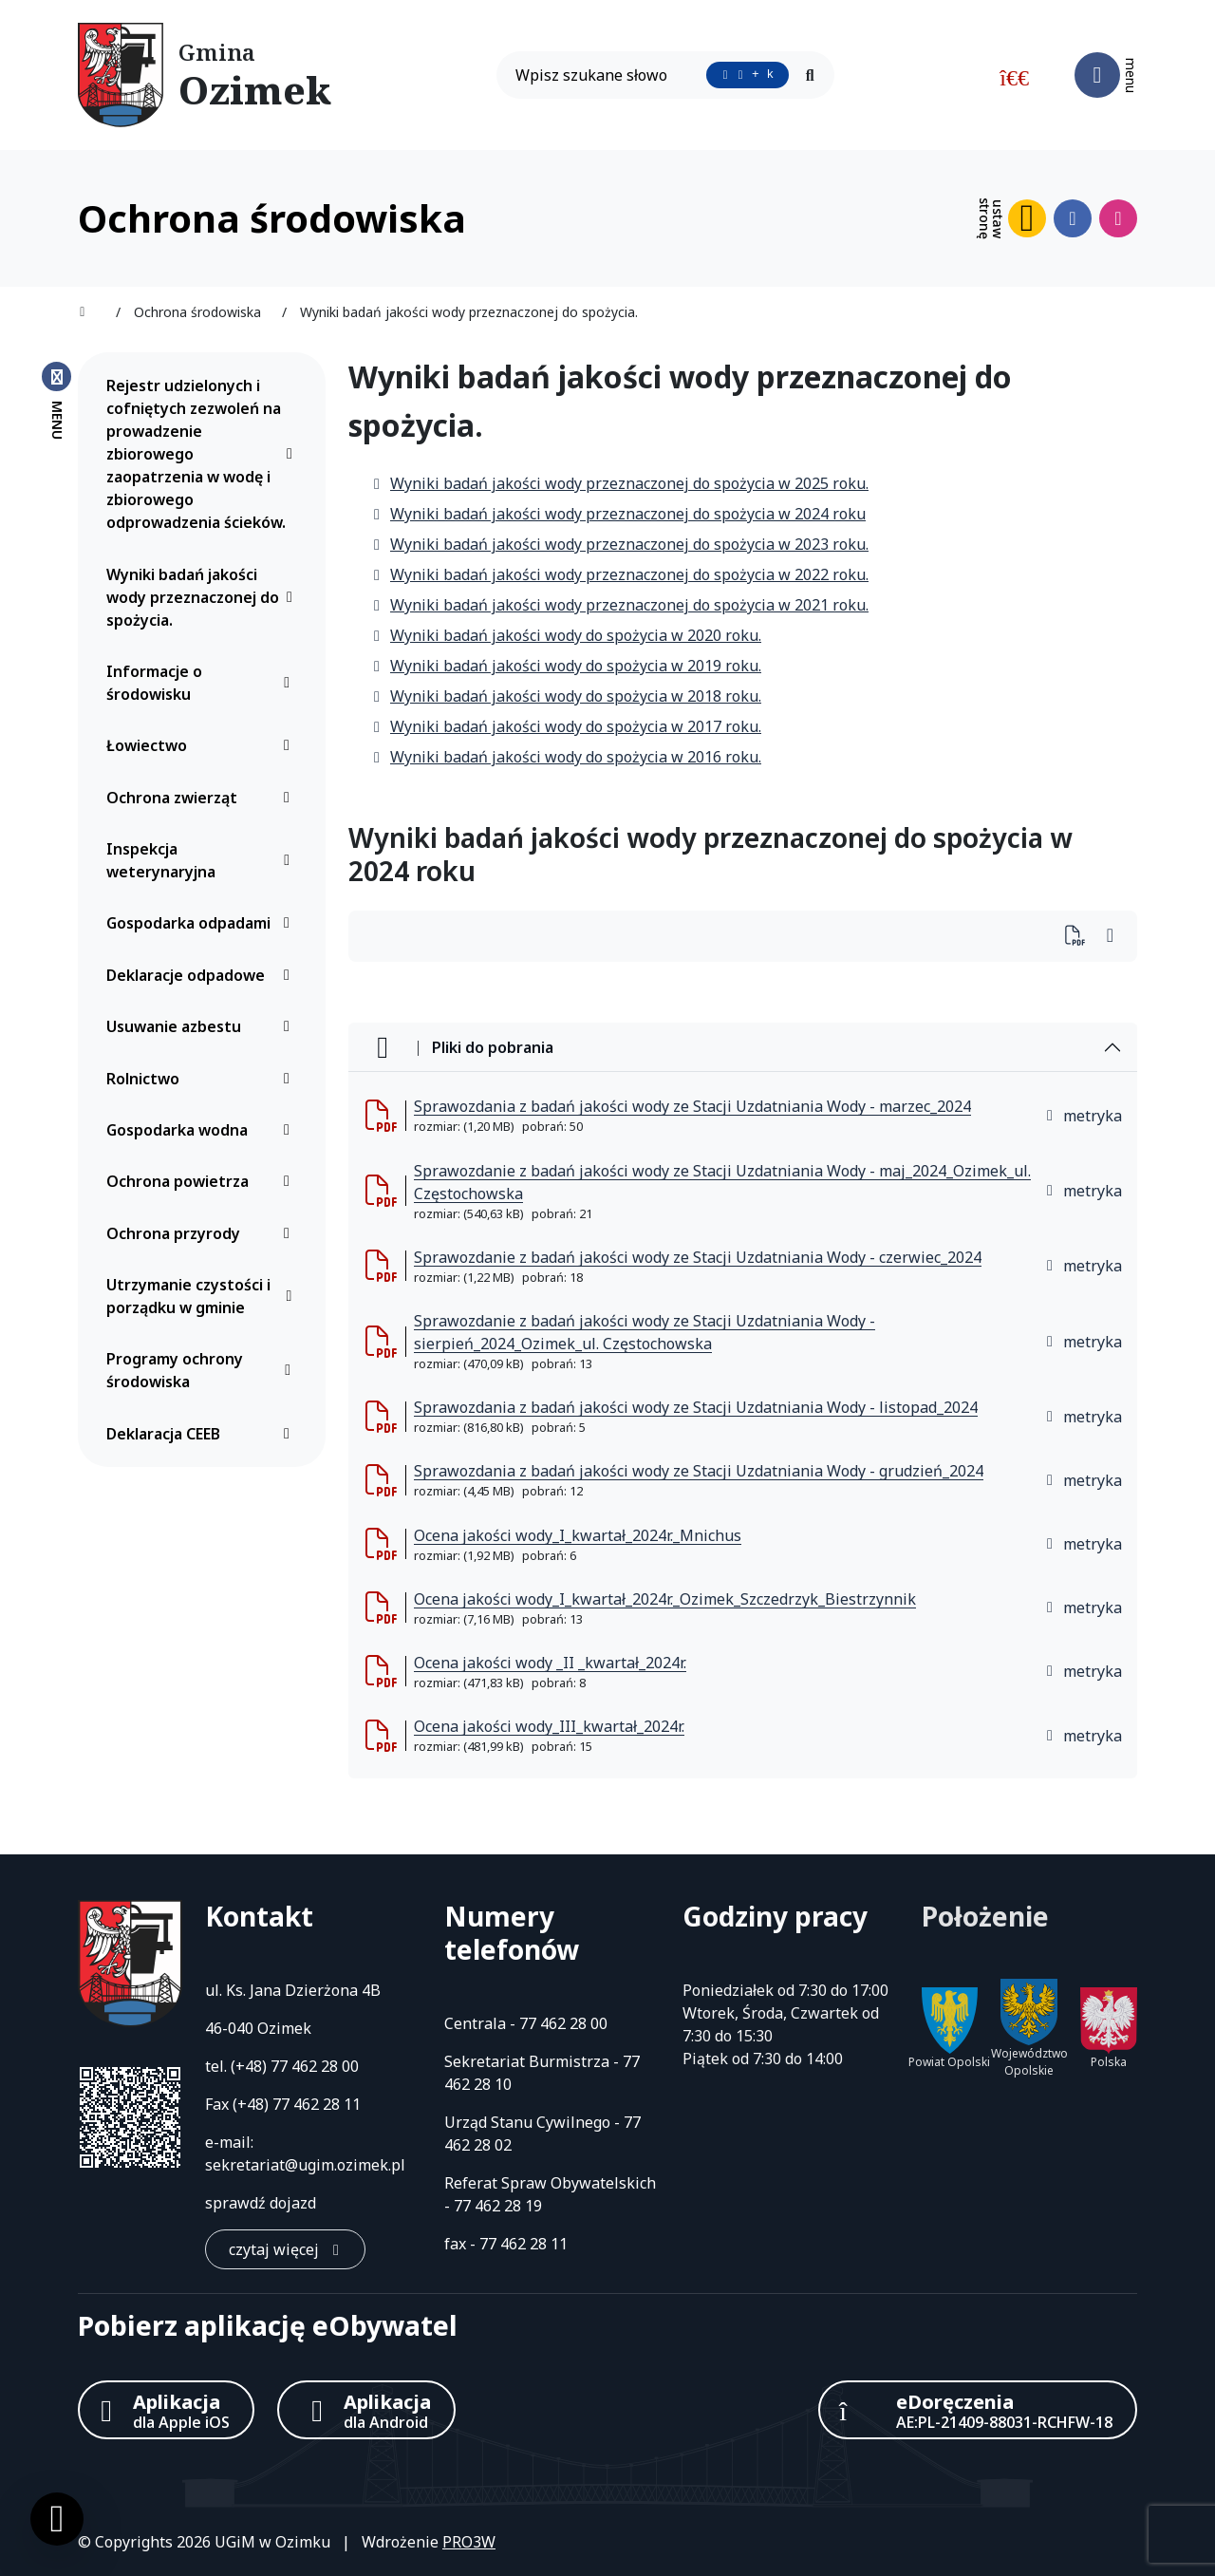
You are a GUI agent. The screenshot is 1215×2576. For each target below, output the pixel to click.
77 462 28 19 (498, 2205)
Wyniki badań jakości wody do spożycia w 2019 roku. (566, 665)
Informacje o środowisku (203, 683)
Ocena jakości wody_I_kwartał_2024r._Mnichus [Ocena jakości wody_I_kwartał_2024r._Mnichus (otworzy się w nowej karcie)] (577, 1535)
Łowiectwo (203, 745)
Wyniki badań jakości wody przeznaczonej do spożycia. (203, 597)
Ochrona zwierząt (203, 797)
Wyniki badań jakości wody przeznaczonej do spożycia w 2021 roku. (620, 604)
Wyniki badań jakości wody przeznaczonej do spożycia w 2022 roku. (620, 574)
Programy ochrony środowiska (203, 1370)
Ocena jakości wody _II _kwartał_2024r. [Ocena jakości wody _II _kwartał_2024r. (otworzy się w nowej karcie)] (550, 1662)
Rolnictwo (203, 1078)
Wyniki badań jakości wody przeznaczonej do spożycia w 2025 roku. (620, 483)
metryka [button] (1083, 1115)
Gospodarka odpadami (203, 922)
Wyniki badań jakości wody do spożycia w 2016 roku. (566, 756)
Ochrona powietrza (203, 1181)
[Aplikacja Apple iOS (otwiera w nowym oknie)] (166, 2409)
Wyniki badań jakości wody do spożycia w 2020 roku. (566, 635)
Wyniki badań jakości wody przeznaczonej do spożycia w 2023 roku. (620, 544)
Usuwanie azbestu (203, 1026)
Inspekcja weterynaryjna (203, 860)
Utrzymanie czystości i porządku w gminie (203, 1296)
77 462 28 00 (315, 2066)
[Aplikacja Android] (366, 2409)
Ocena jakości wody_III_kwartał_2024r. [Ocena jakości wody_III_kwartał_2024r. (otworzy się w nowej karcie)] (549, 1726)
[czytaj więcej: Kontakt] (285, 2249)
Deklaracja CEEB (203, 1433)
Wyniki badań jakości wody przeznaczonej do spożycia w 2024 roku (618, 513)
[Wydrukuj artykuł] (1080, 937)
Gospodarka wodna (203, 1129)
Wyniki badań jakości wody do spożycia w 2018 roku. (566, 696)
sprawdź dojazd (260, 2202)
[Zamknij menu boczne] (56, 400)
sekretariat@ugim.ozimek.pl (305, 2164)
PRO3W (468, 2541)
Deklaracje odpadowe (203, 975)
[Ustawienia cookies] (57, 2519)
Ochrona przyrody (203, 1233)
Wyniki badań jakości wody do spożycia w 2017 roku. (566, 726)
